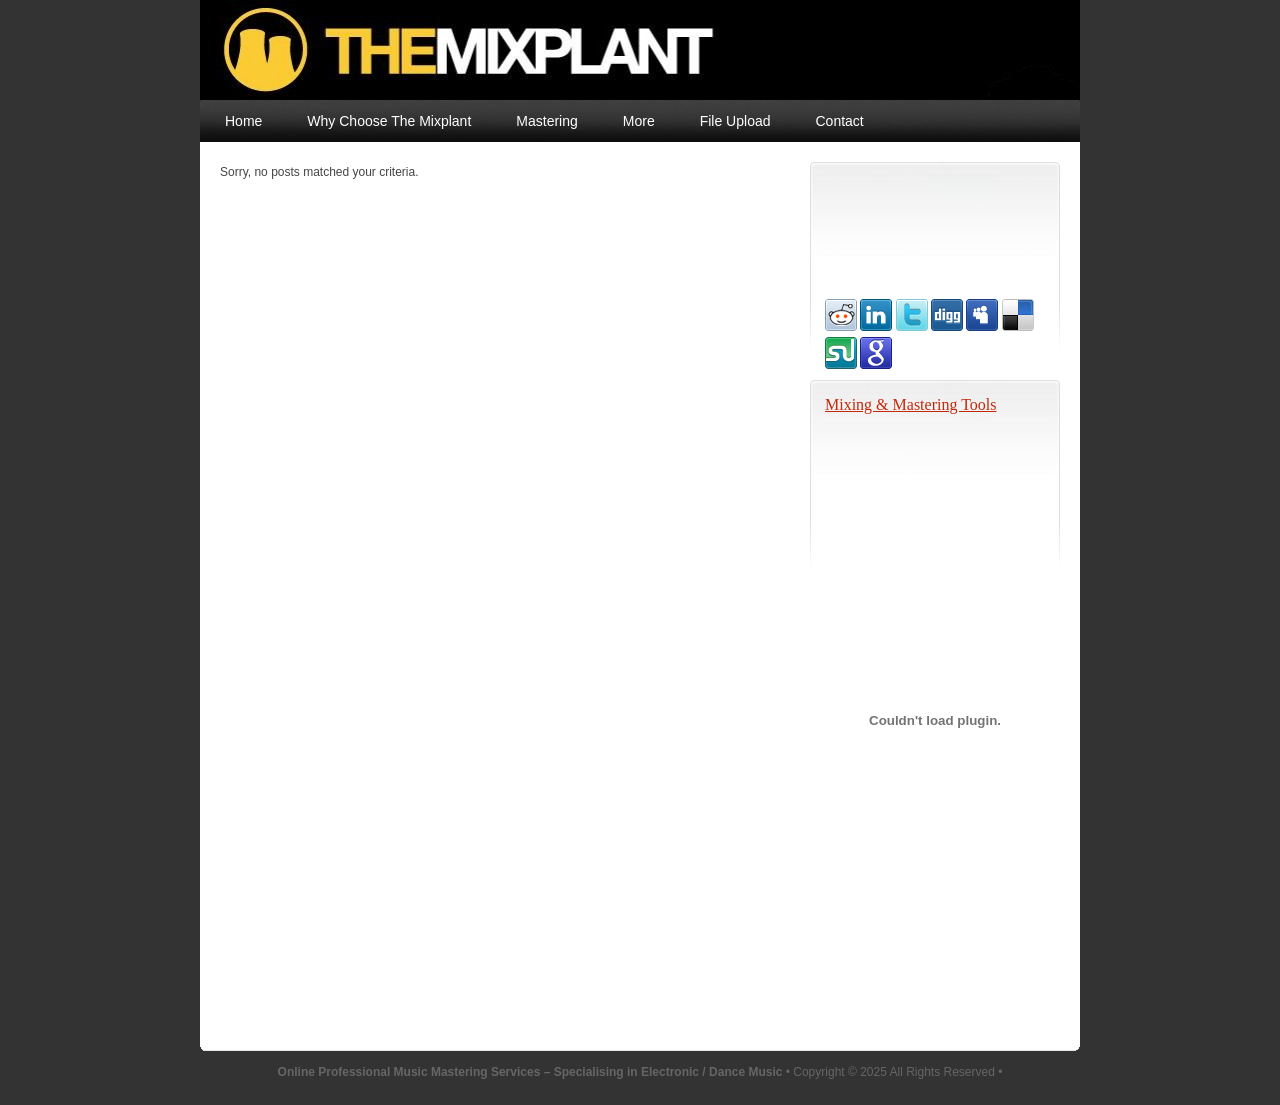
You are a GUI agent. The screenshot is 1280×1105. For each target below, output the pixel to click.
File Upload (735, 121)
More (639, 121)
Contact (840, 121)
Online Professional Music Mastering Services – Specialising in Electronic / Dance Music (607, 50)
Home (243, 121)
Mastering (546, 121)
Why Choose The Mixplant (389, 121)
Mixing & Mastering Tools (910, 404)
